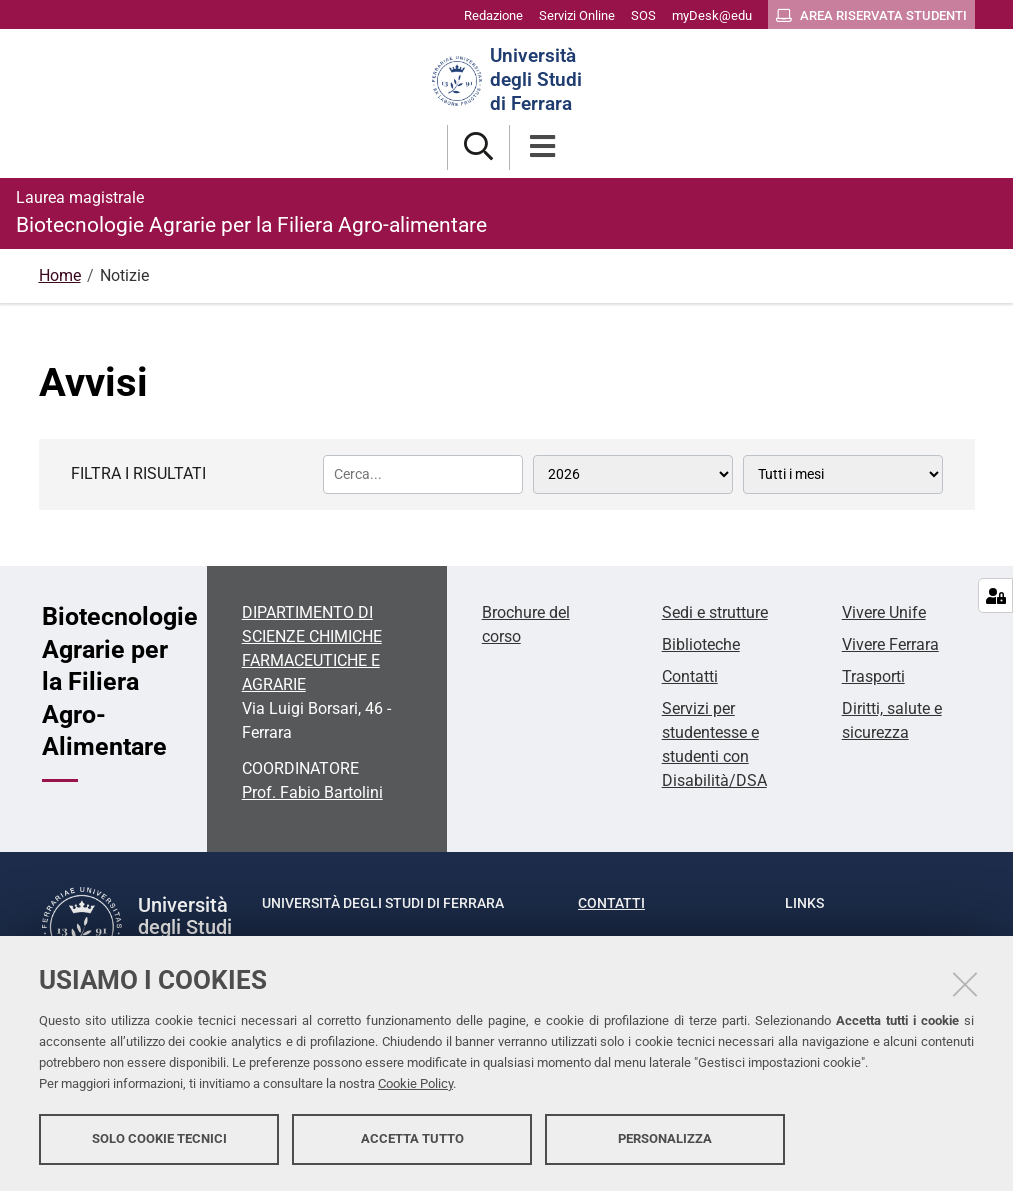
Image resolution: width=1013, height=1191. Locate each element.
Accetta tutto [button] (412, 1138)
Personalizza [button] (665, 1138)
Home (60, 275)
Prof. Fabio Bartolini (312, 792)
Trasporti (873, 676)
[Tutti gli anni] (633, 474)
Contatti (690, 676)
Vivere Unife (884, 612)
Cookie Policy (415, 1083)
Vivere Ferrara (890, 644)
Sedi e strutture (715, 612)
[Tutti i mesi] (843, 474)
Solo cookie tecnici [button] (159, 1138)
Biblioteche (701, 644)
